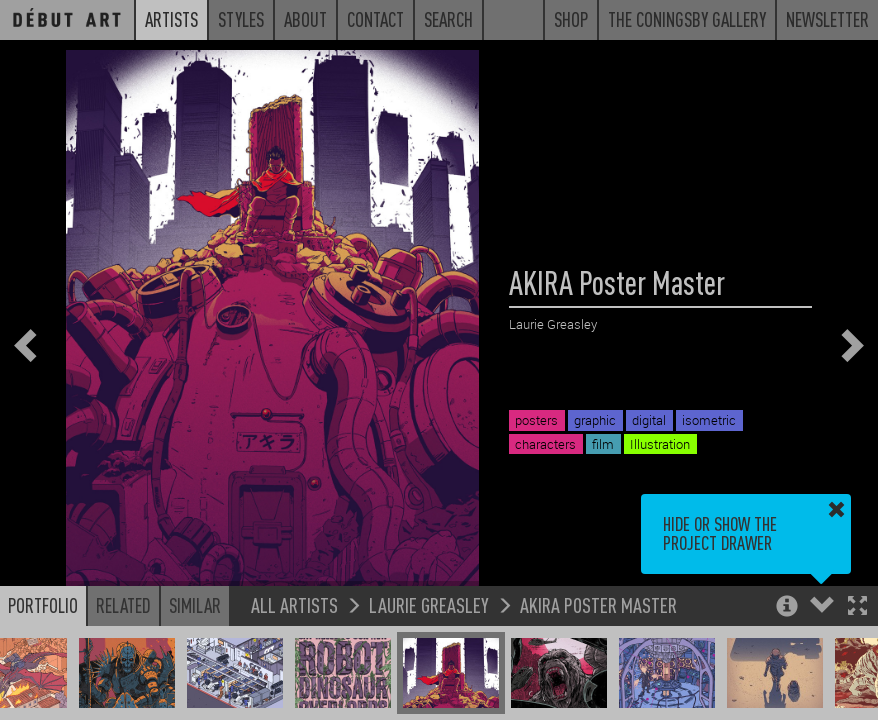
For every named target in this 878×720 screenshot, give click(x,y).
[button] (857, 607)
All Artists (294, 604)
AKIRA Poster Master (598, 604)
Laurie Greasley (429, 604)
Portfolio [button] (43, 605)
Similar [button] (195, 605)
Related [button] (123, 605)
